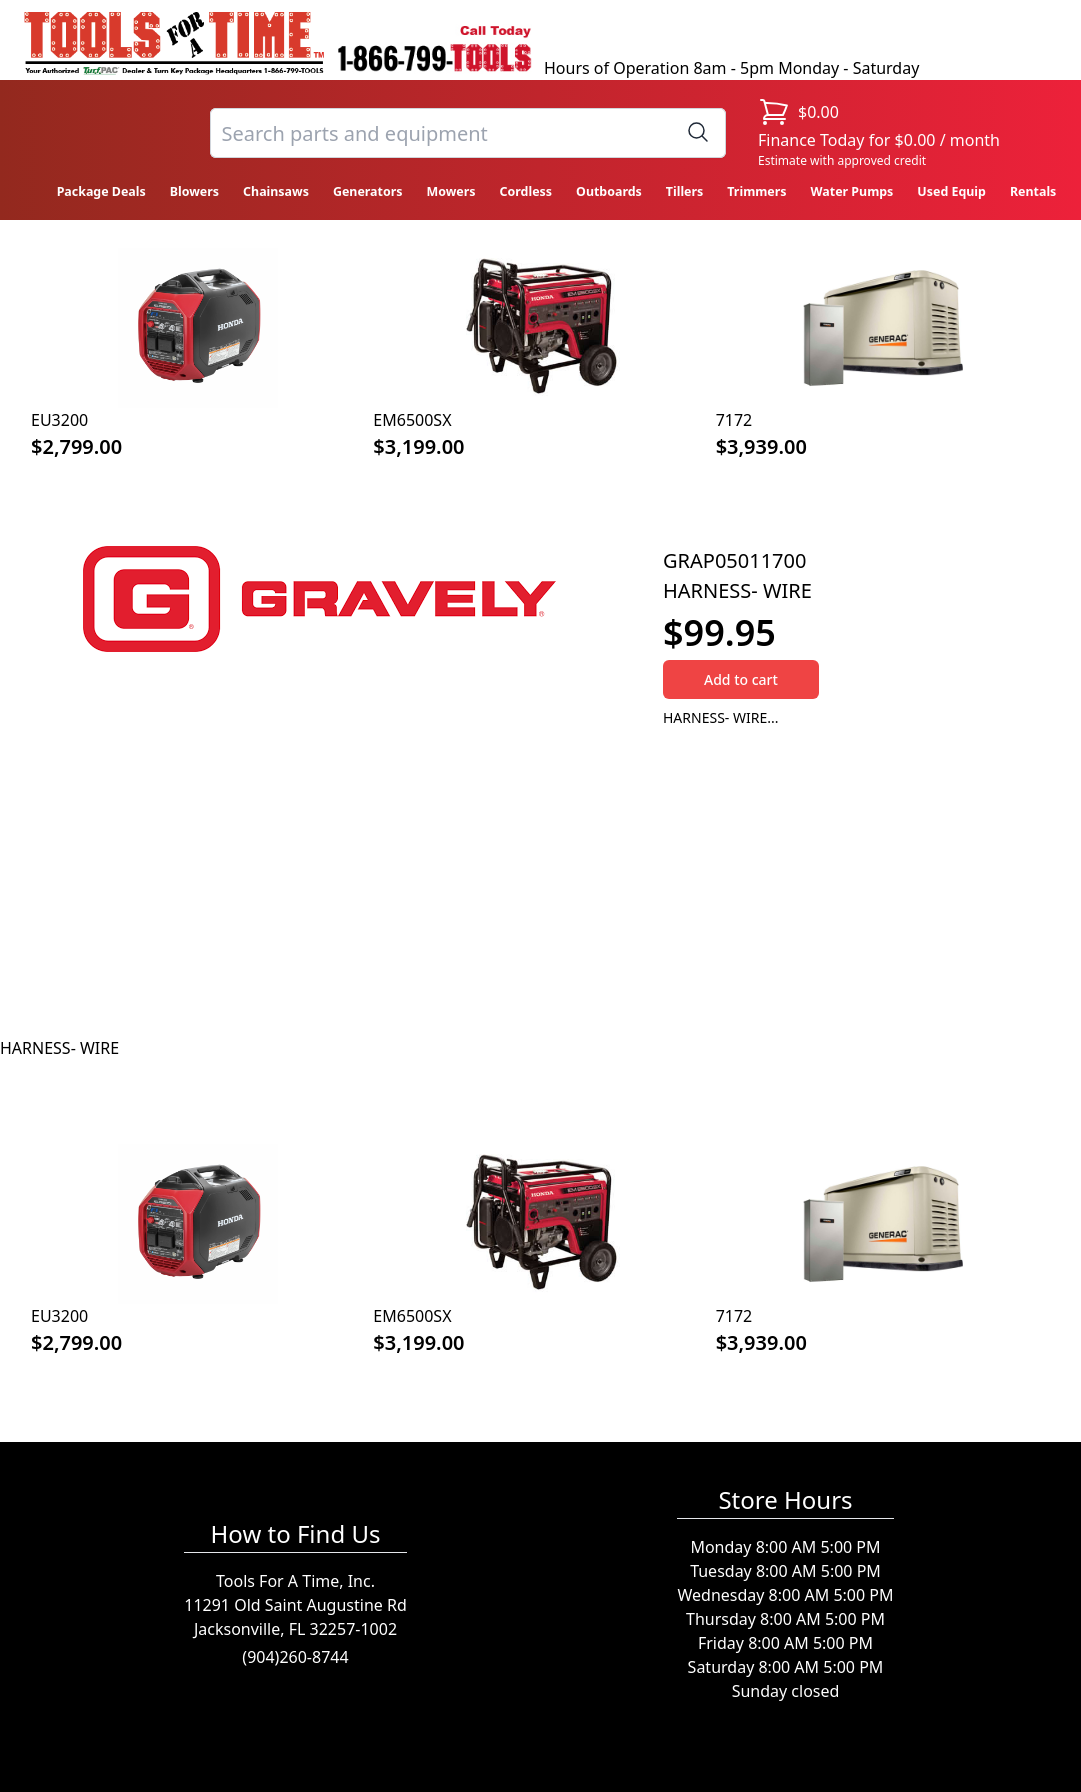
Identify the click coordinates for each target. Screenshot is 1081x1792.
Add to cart (741, 679)
